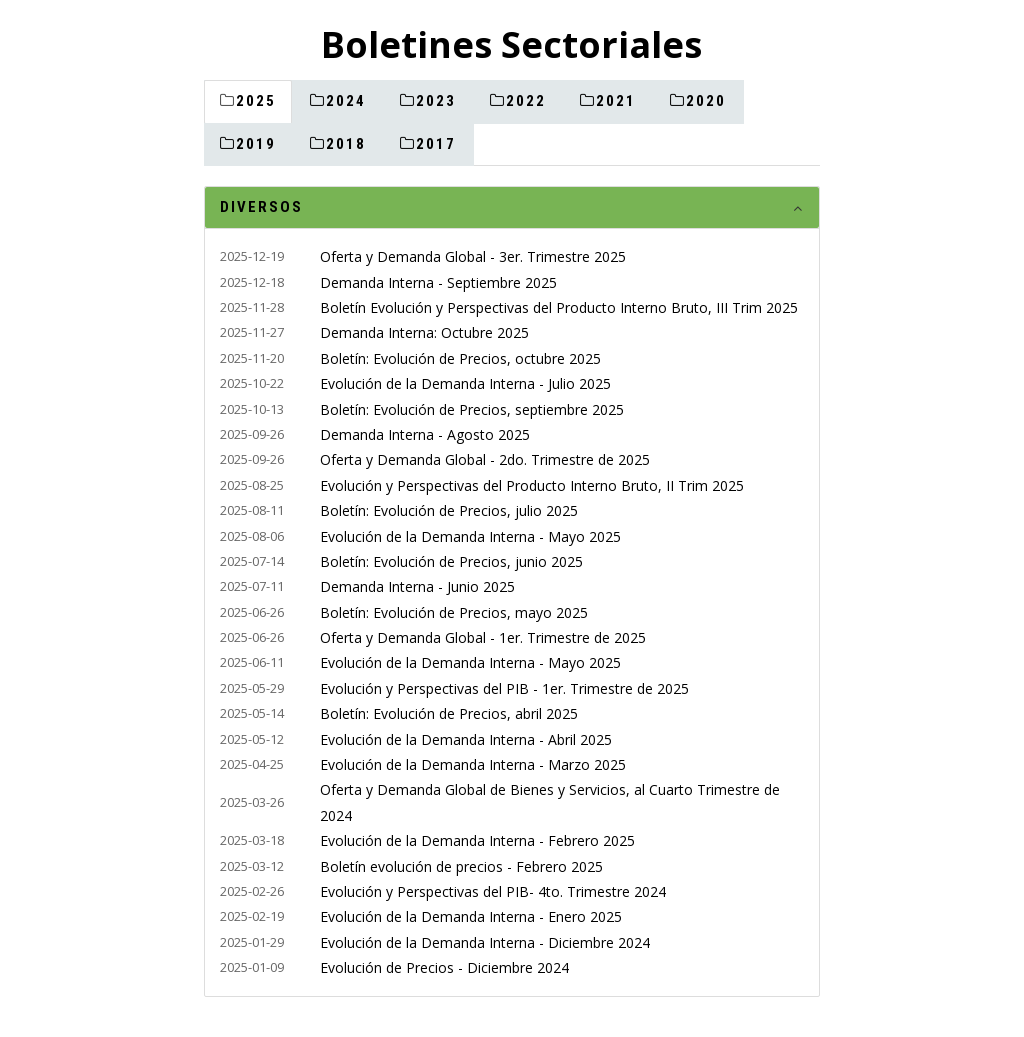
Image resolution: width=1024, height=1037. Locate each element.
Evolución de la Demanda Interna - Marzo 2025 (473, 764)
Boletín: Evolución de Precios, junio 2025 (451, 561)
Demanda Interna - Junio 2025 (417, 586)
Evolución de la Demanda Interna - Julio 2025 (465, 383)
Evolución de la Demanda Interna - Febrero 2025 (477, 840)
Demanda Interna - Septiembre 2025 (438, 282)
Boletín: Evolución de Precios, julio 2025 (449, 510)
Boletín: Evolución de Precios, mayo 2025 (454, 612)
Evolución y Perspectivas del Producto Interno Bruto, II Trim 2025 (532, 485)
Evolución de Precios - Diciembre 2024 (444, 967)
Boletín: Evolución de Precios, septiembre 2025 (472, 409)
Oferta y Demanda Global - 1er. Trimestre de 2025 (483, 637)
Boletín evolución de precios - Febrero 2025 (461, 866)
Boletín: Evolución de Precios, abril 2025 (449, 713)
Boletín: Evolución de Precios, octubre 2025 (460, 358)
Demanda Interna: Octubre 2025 (424, 332)
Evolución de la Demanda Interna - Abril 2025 (466, 739)
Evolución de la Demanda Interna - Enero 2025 (471, 916)
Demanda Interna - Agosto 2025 (425, 434)
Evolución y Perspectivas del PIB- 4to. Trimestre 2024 (493, 891)
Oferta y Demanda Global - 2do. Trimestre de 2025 (485, 459)
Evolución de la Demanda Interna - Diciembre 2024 (485, 942)
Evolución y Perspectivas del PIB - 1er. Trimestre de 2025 (504, 688)
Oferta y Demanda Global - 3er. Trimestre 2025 (473, 256)
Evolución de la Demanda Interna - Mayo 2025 (470, 536)
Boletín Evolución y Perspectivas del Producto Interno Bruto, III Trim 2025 (559, 307)
